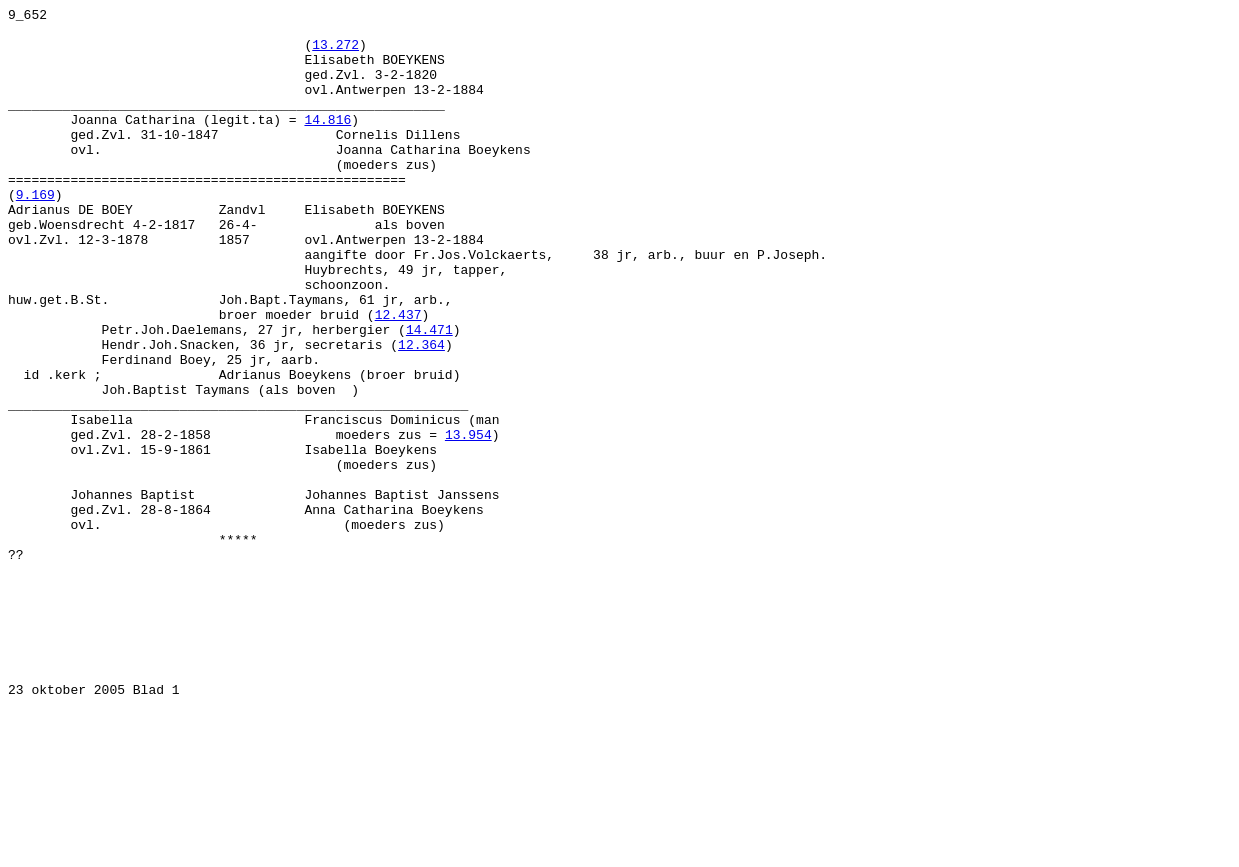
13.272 (335, 53)
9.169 (35, 233)
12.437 (398, 377)
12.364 (421, 413)
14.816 (327, 143)
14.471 (429, 395)
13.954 (468, 521)
